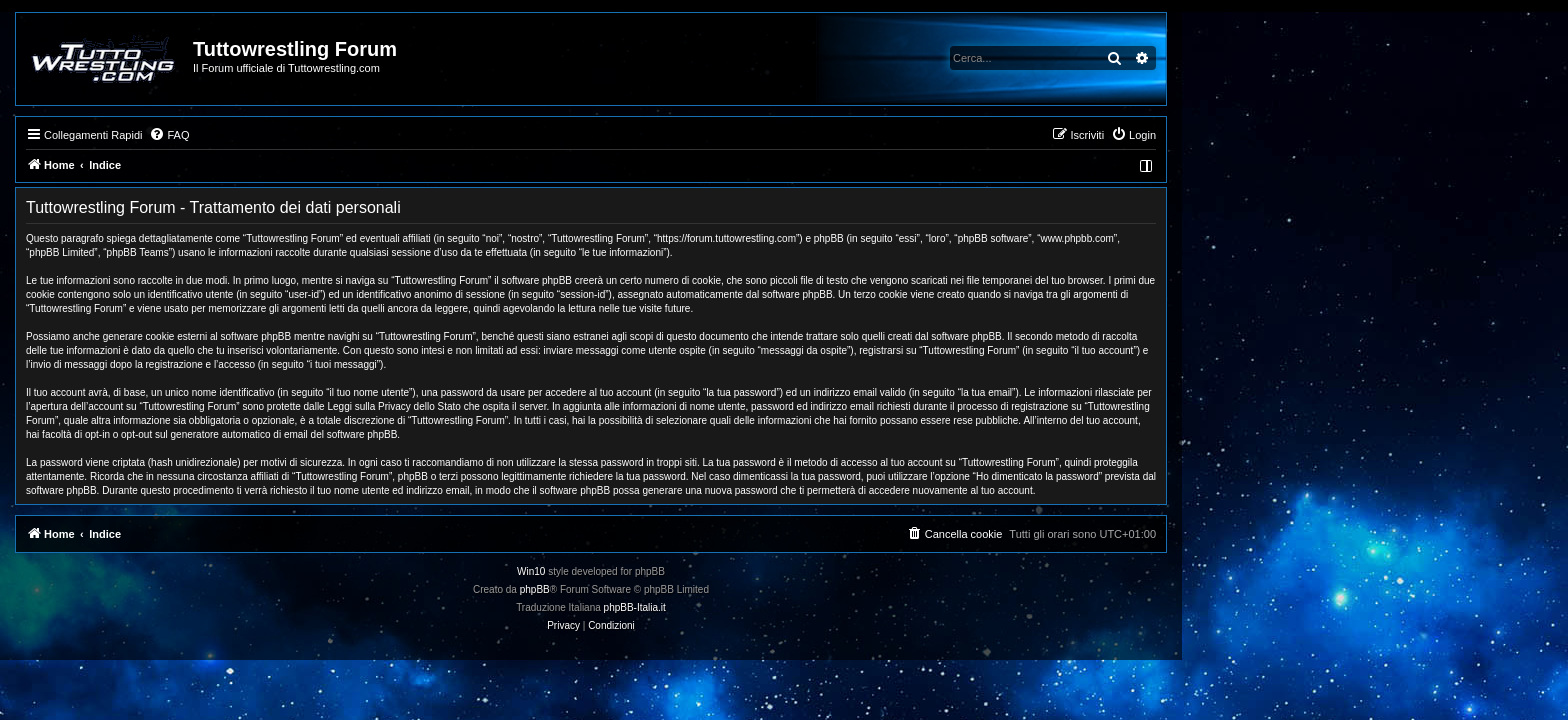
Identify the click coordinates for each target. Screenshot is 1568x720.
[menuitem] (362, 135)
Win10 (724, 571)
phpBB (728, 589)
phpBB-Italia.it (828, 607)
